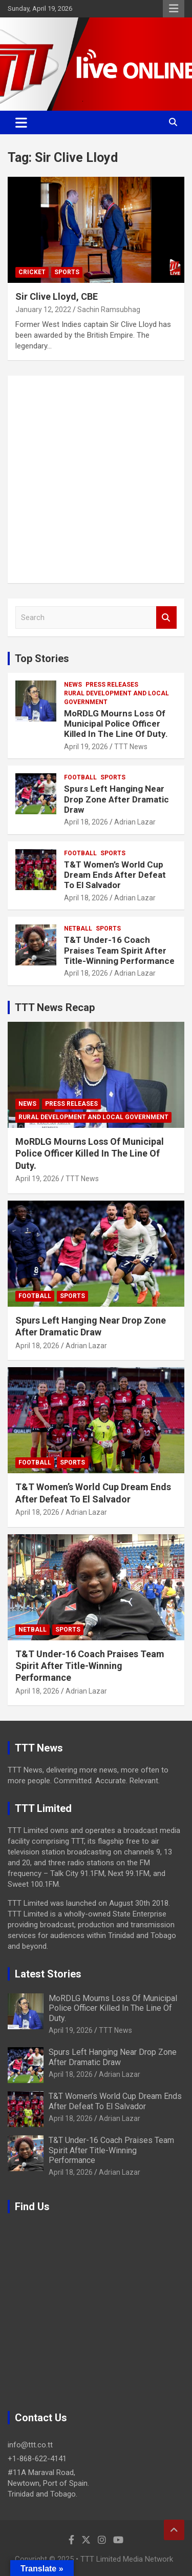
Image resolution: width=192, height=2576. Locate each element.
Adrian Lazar (135, 822)
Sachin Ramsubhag (108, 309)
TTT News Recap (55, 1007)
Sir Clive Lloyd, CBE (56, 296)
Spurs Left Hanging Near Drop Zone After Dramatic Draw (116, 799)
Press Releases (112, 684)
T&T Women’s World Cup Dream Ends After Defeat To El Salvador (115, 875)
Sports (66, 272)
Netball (78, 928)
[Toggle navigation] (21, 122)
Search (166, 617)
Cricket (32, 272)
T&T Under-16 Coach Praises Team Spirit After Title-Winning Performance (119, 950)
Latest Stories (48, 1974)
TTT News (130, 747)
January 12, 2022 (43, 309)
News (73, 684)
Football (80, 777)
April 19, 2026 (86, 747)
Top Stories (42, 658)
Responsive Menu (173, 8)
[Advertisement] (96, 479)
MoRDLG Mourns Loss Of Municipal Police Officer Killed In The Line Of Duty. (116, 723)
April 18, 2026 (86, 822)
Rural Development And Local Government (116, 698)
